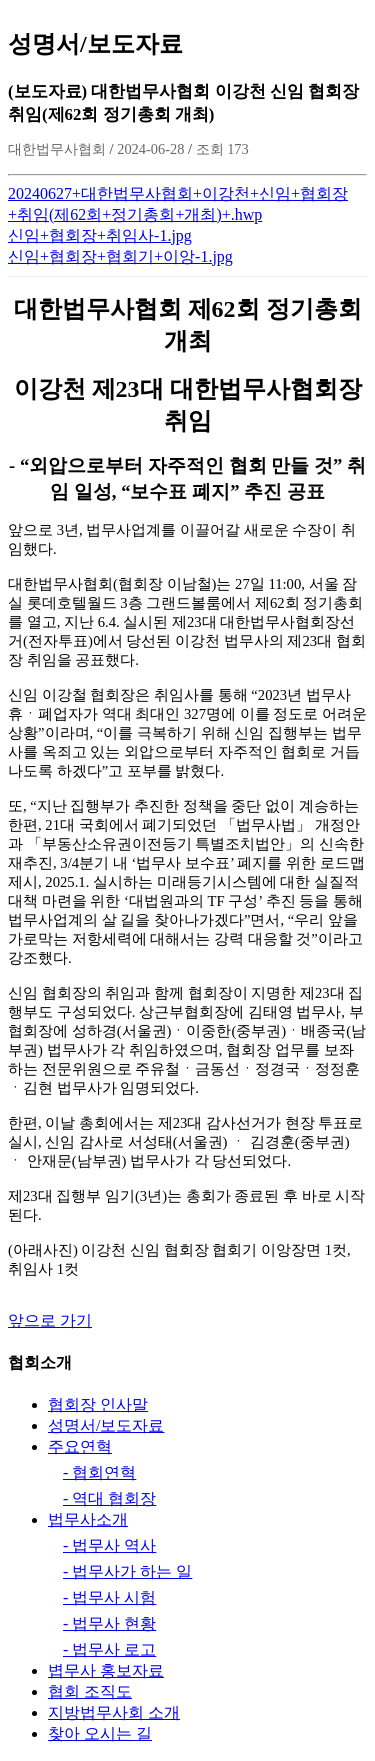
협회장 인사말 (98, 1404)
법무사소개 (88, 1519)
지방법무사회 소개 (114, 1712)
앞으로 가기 (50, 1320)
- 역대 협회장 (109, 1498)
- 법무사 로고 (109, 1649)
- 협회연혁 (99, 1472)
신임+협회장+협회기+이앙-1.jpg (120, 256)
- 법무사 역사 (109, 1545)
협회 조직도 (90, 1691)
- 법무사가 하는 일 (127, 1571)
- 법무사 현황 (109, 1623)
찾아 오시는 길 (100, 1733)
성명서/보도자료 (106, 1425)
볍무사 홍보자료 (106, 1670)
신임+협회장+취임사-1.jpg (100, 235)
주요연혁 (80, 1446)
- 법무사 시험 (109, 1597)
